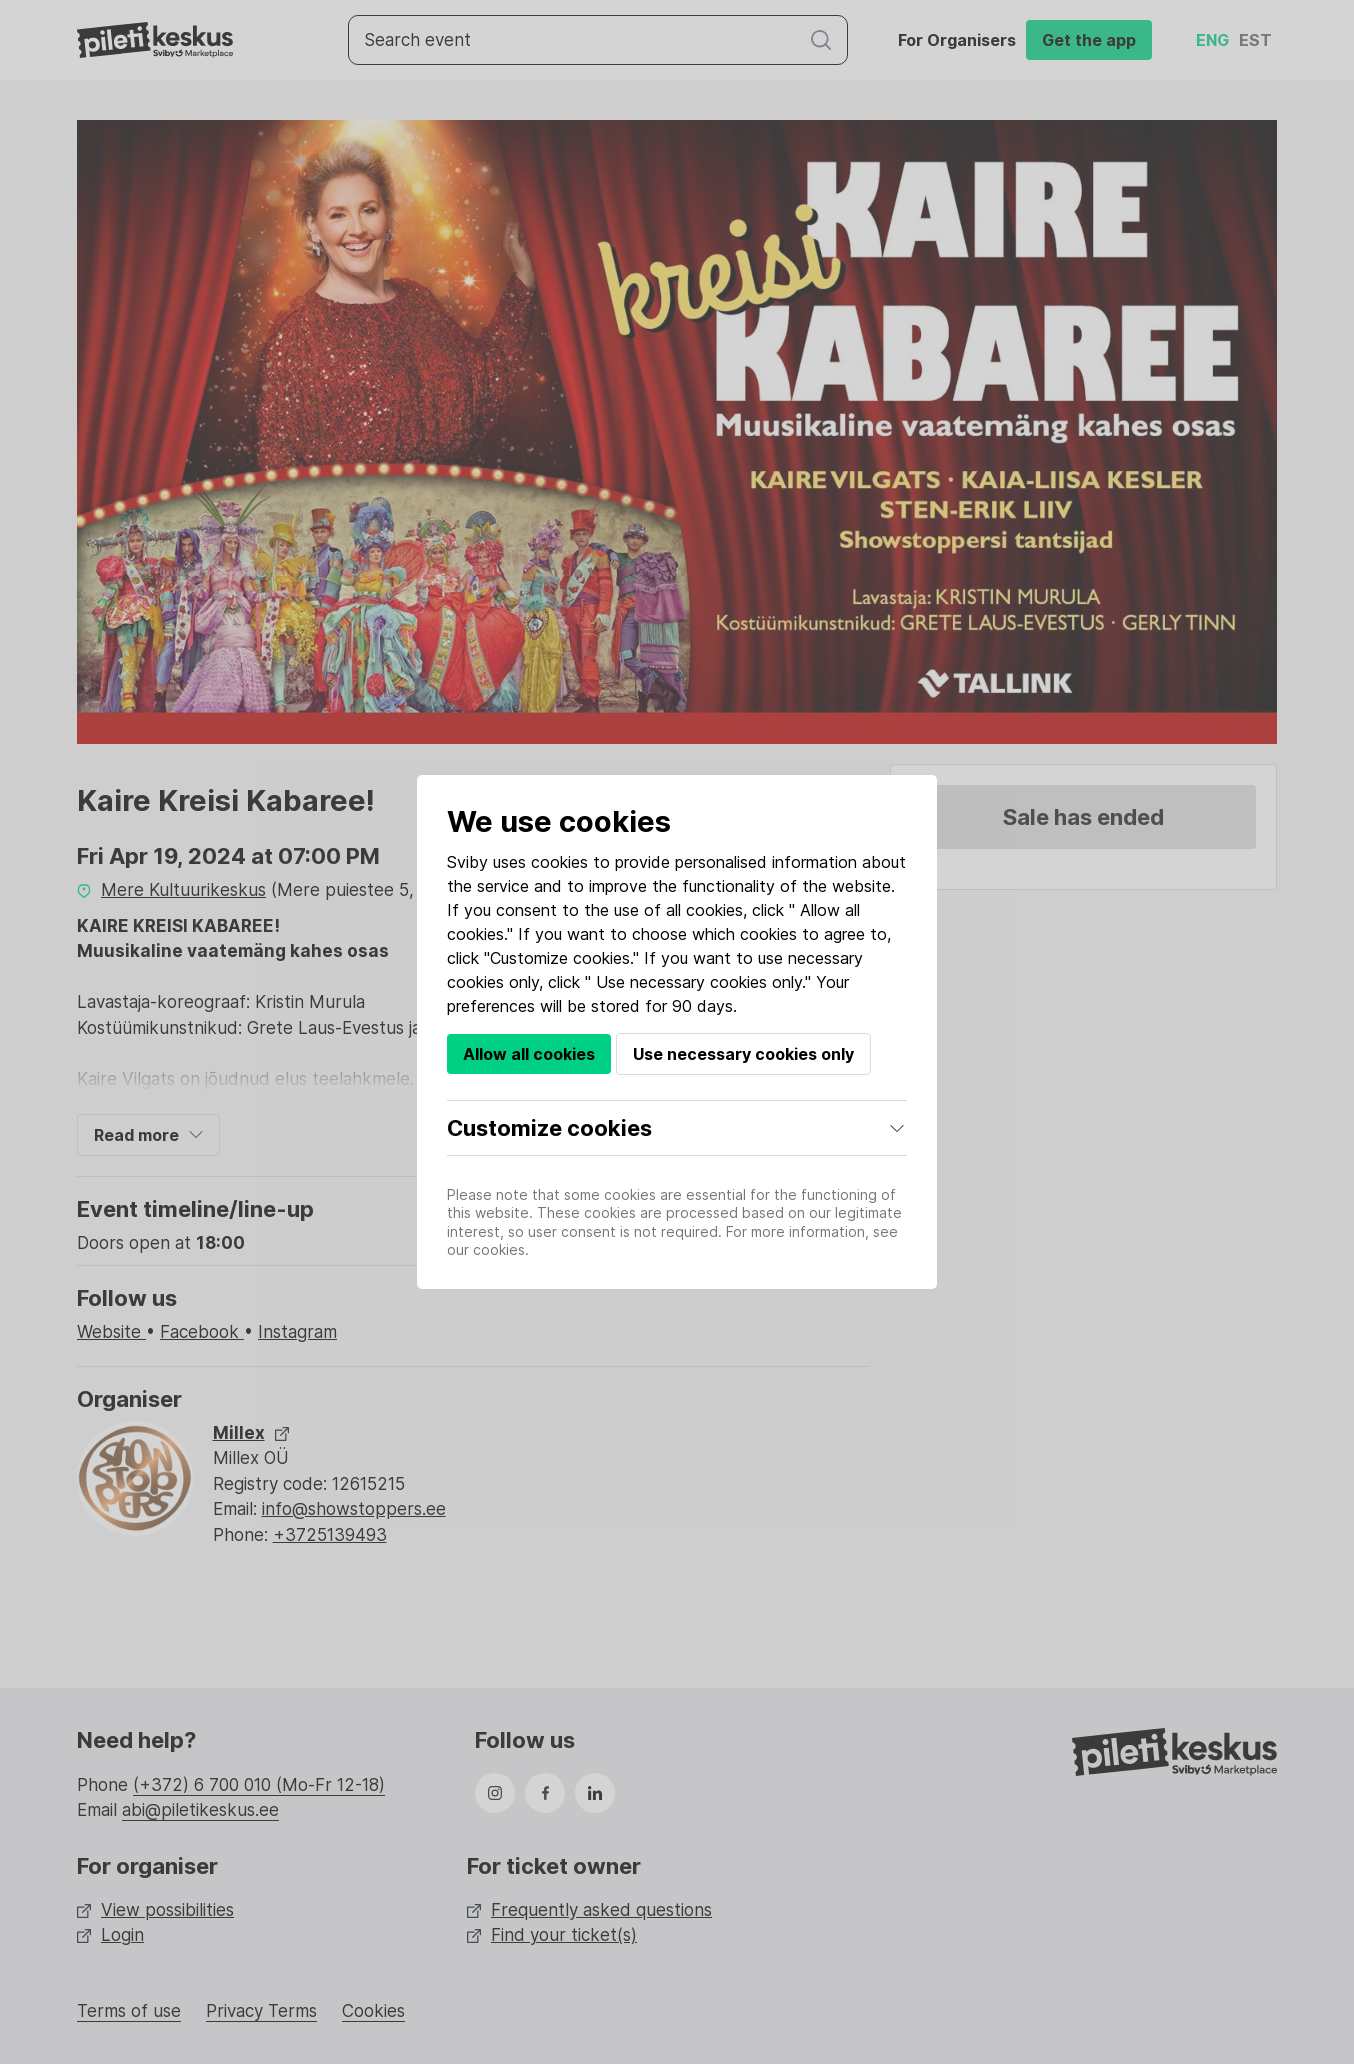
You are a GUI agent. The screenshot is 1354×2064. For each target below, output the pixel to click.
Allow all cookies (529, 1054)
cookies (559, 862)
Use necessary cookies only (743, 1054)
